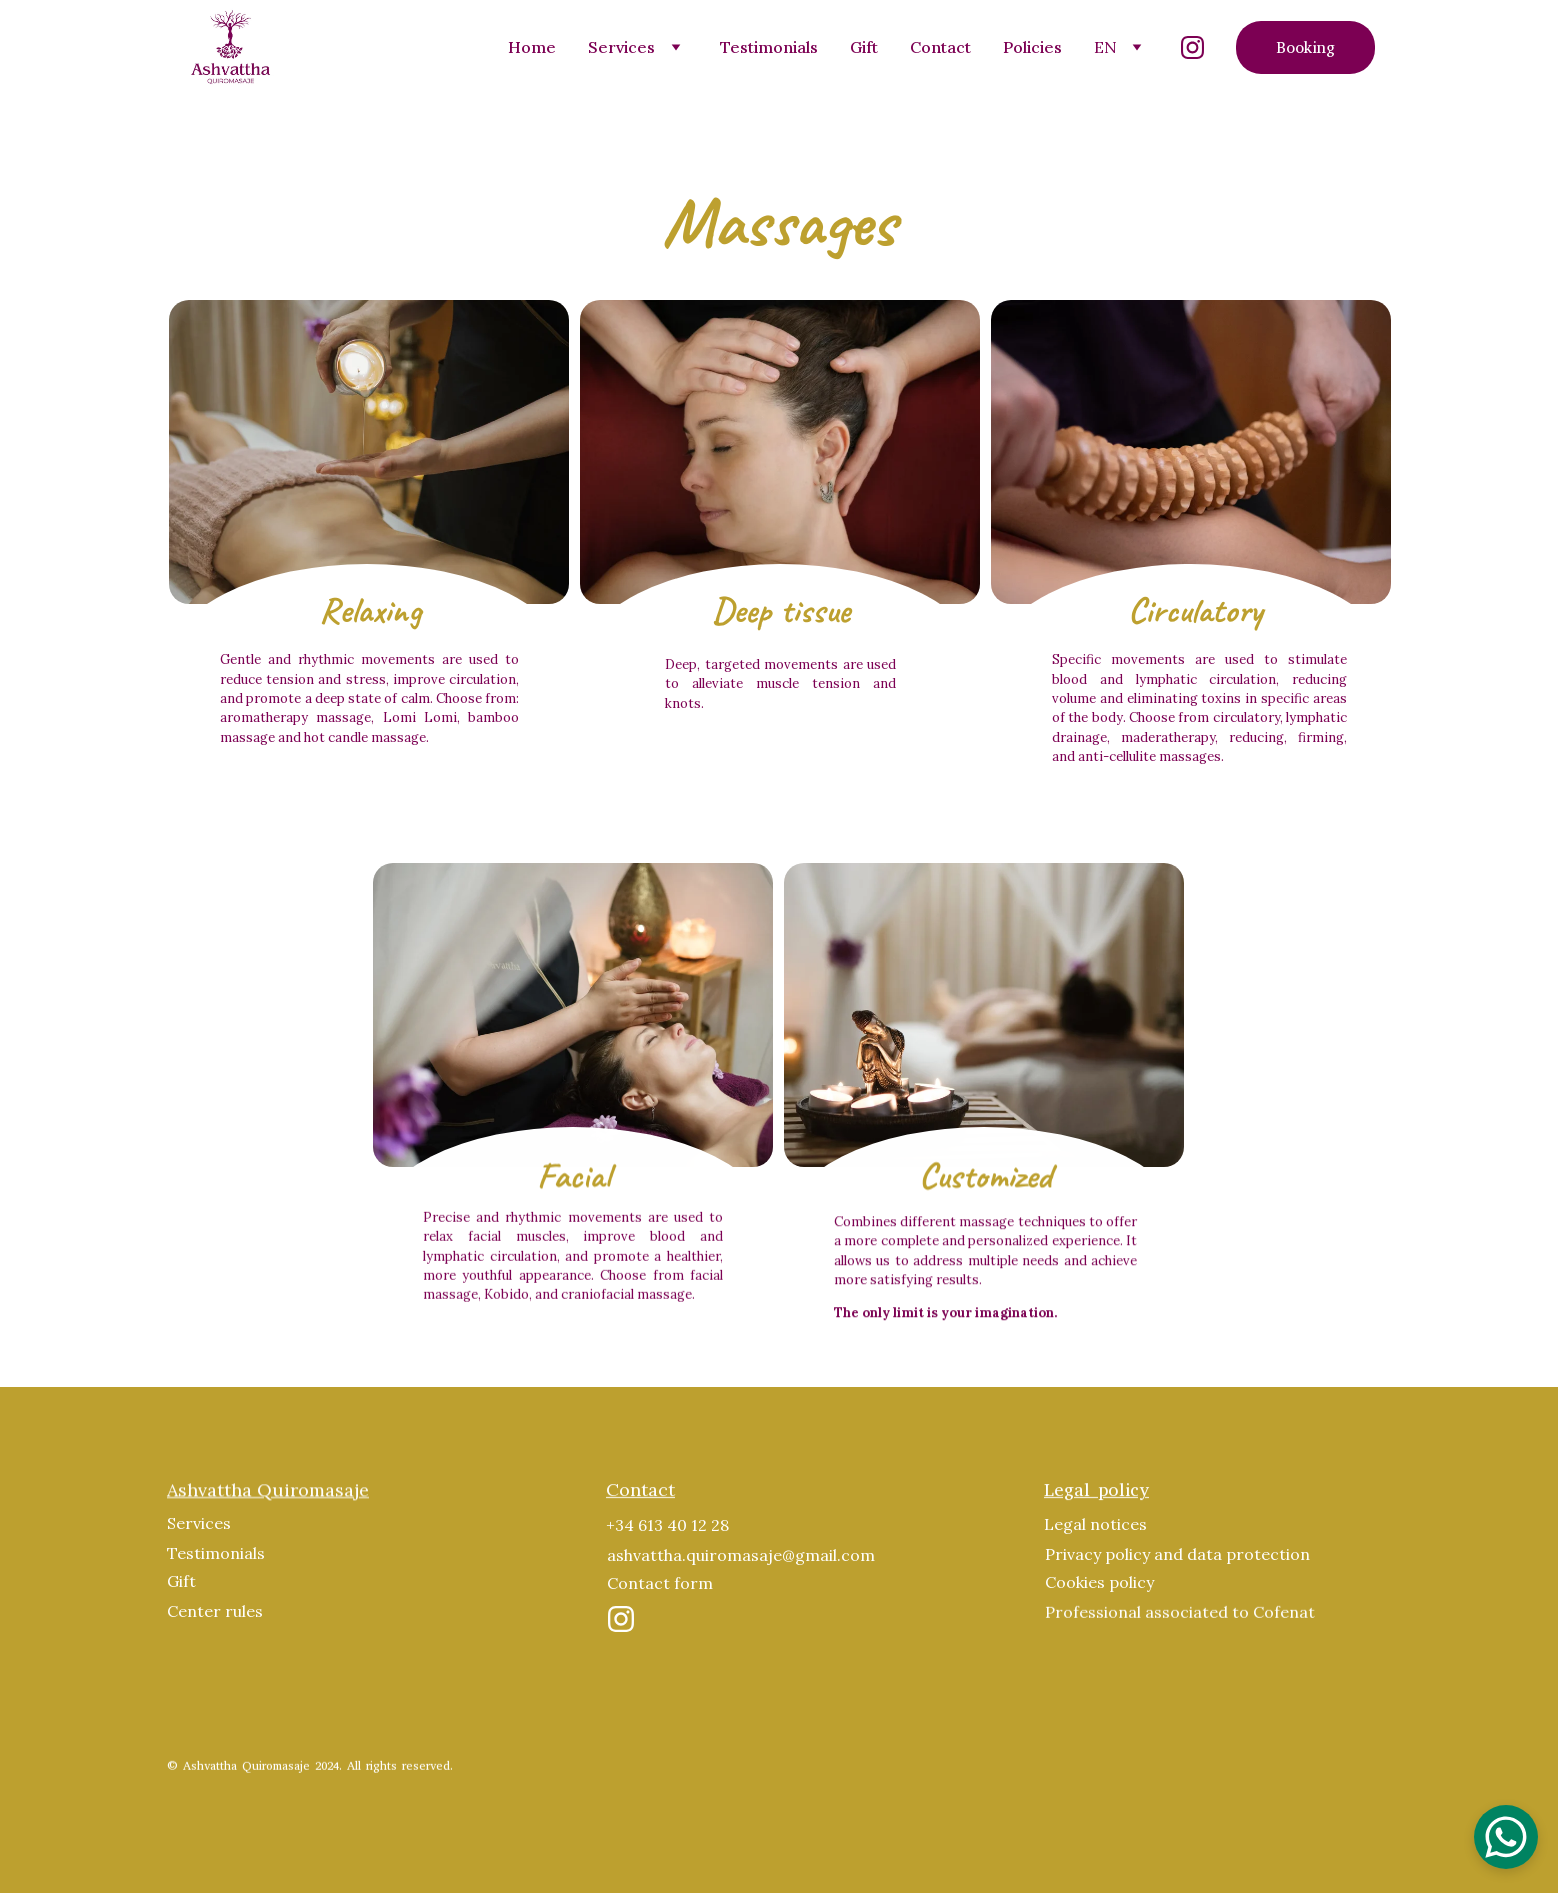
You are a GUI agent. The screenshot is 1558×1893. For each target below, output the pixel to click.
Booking (1305, 47)
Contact (940, 47)
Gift (864, 47)
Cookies (1075, 1586)
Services (621, 47)
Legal (1065, 1528)
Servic (190, 1527)
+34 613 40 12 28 (667, 1529)
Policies (1032, 47)
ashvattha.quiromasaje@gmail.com (741, 1559)
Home (532, 47)
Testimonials (769, 47)
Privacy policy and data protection (1177, 1558)
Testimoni (205, 1557)
